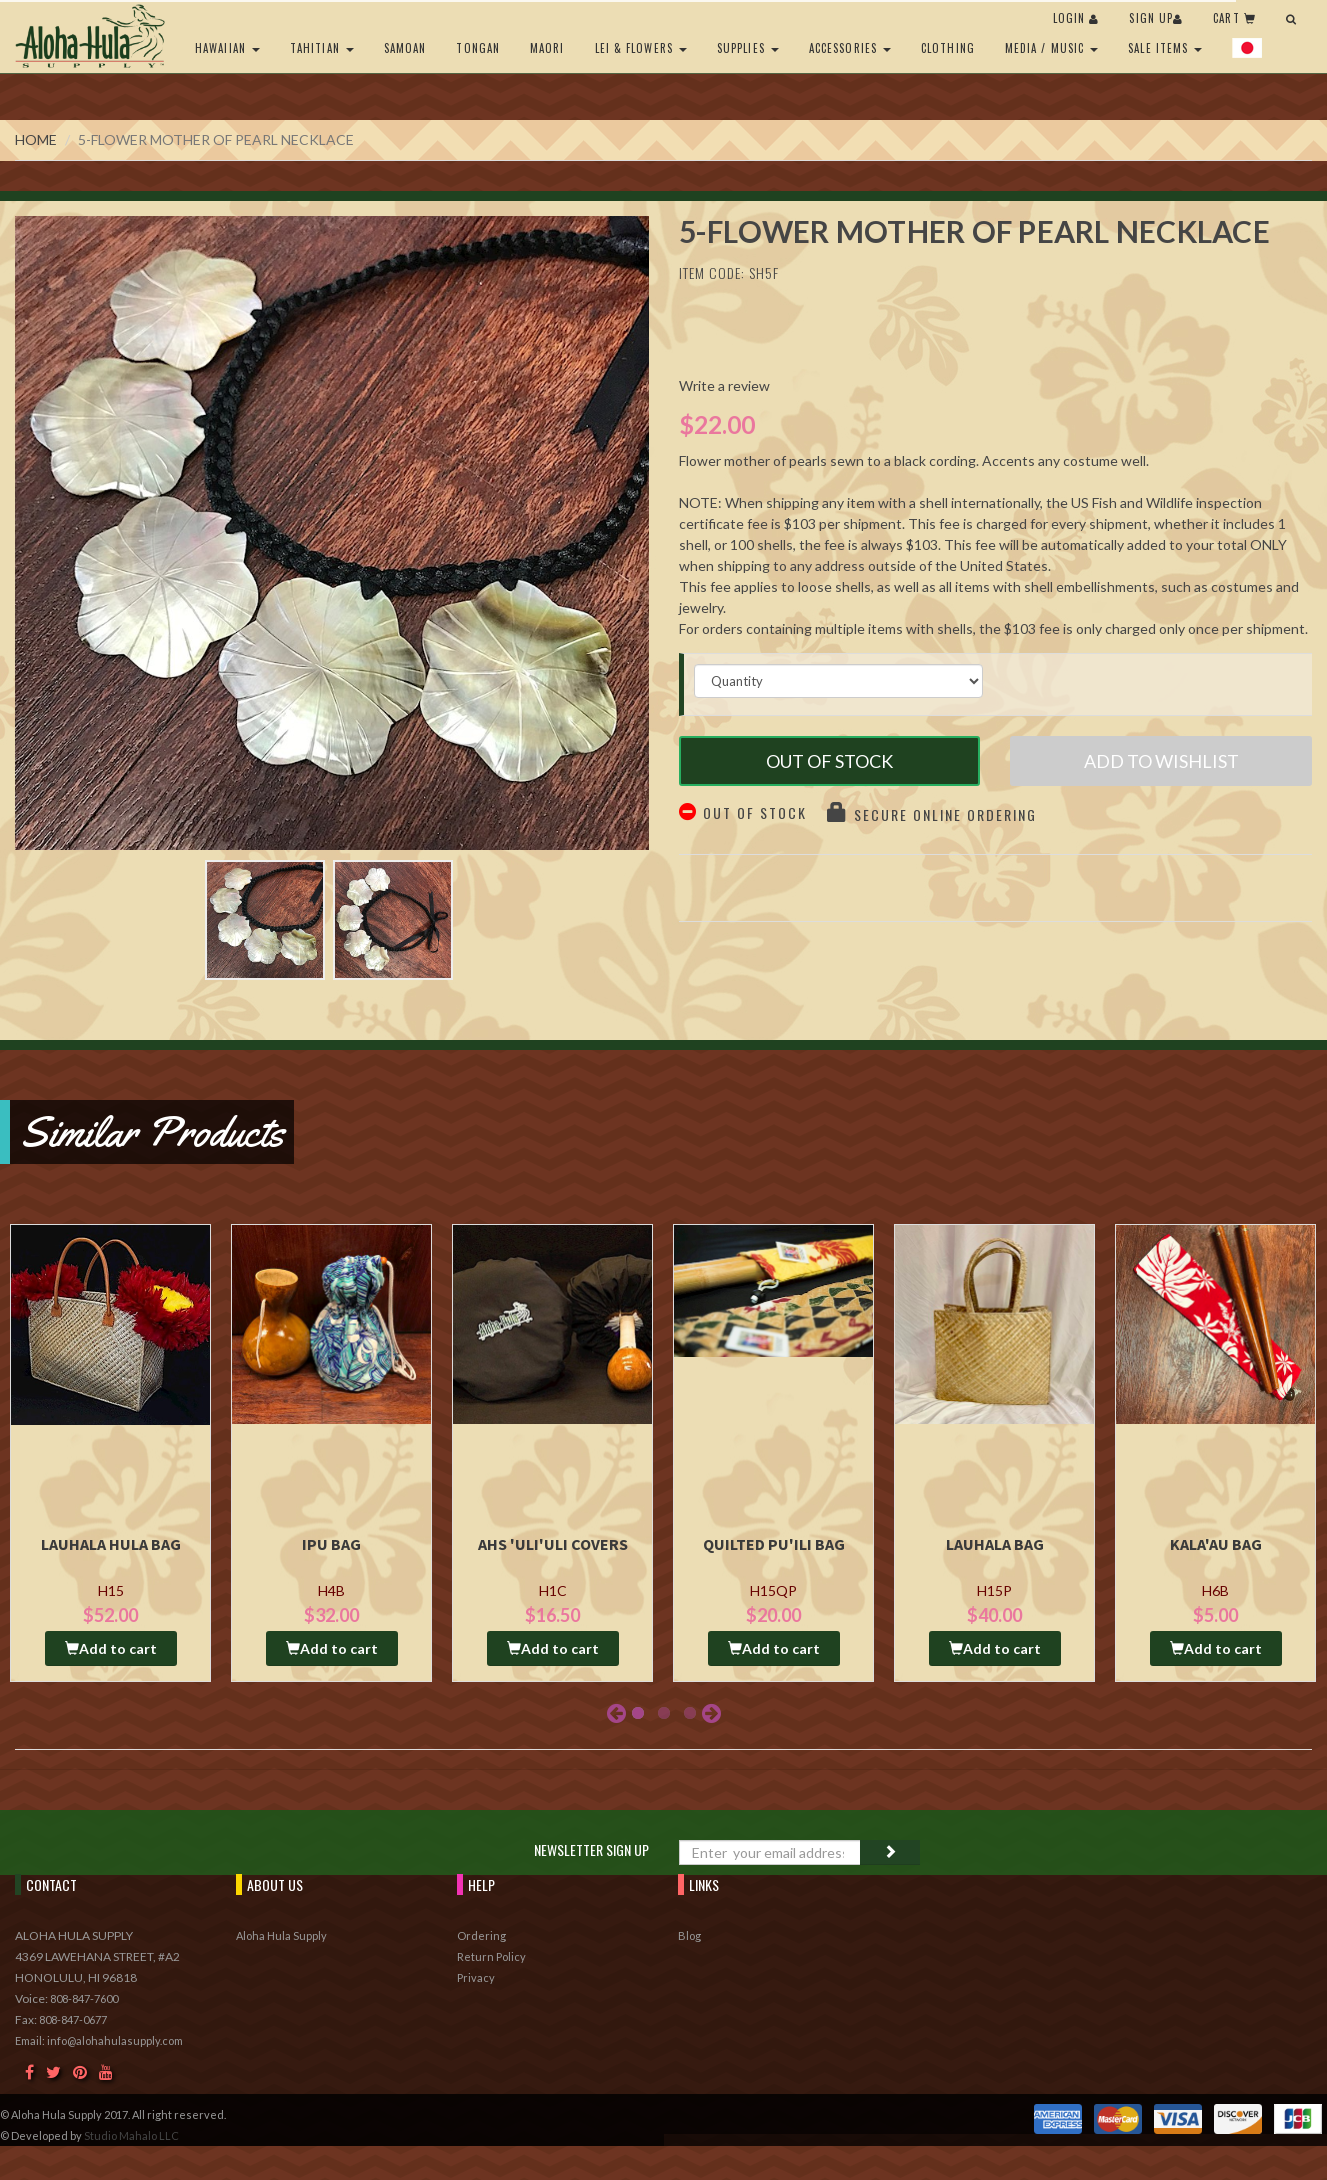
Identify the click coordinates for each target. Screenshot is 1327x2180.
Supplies (748, 48)
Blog (689, 1935)
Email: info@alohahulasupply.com (99, 2040)
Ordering (481, 1935)
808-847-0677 (73, 2019)
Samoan (405, 48)
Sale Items (1165, 48)
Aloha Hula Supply (281, 1935)
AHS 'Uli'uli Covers (553, 1544)
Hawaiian (227, 48)
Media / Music (1051, 48)
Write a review (724, 385)
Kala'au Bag (1216, 1544)
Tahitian (322, 48)
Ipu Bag (331, 1544)
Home (36, 139)
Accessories (850, 48)
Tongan (478, 48)
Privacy (476, 1977)
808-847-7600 (84, 1998)
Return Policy (491, 1956)
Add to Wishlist (1161, 761)
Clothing (948, 48)
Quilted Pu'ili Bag (774, 1544)
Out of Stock (829, 761)
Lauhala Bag (995, 1544)
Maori (547, 48)
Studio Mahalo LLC (131, 2135)
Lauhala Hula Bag (111, 1544)
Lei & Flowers (641, 48)
